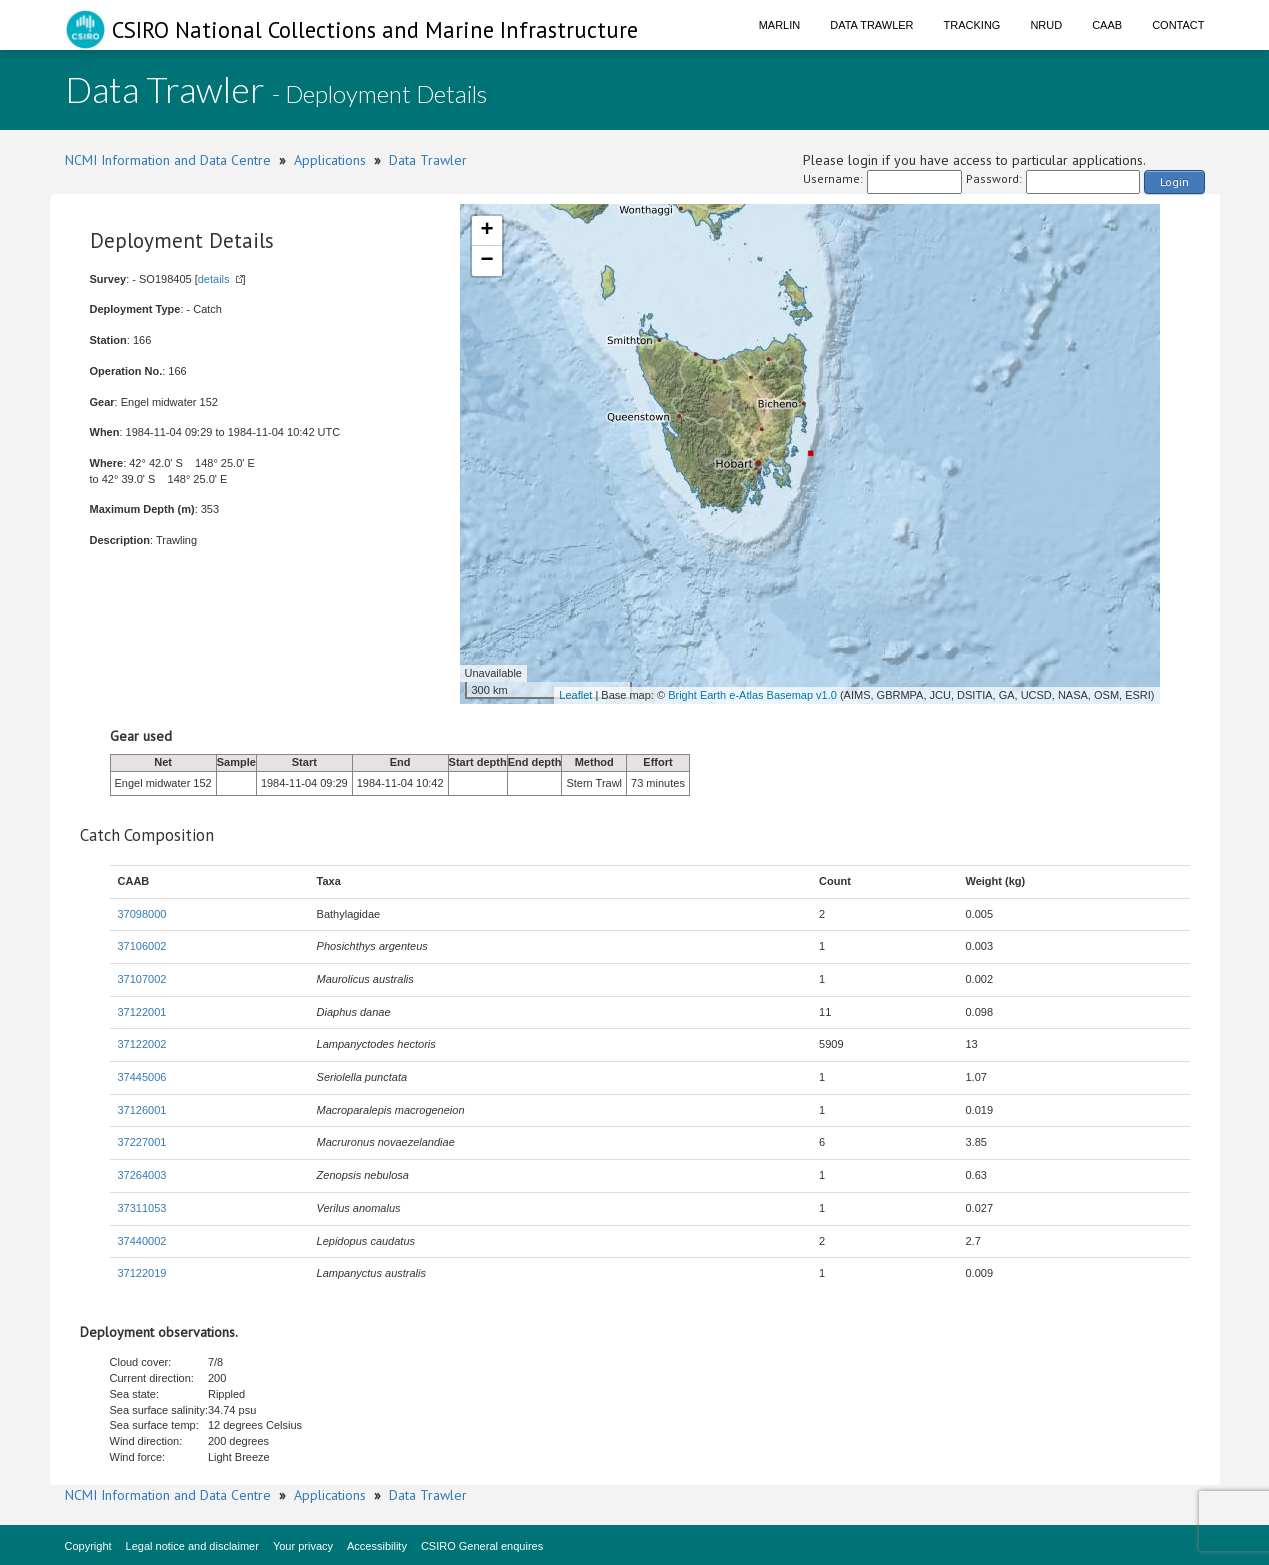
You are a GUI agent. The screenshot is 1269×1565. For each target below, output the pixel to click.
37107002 (142, 979)
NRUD (1046, 25)
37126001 (142, 1110)
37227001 (142, 1142)
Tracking (972, 25)
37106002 (142, 946)
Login (1174, 181)
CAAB (1107, 25)
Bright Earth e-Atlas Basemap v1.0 (752, 695)
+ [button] (486, 231)
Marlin (780, 25)
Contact (1178, 25)
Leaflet (575, 695)
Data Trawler (871, 25)
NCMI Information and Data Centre (168, 160)
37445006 (142, 1077)
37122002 (142, 1044)
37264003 (142, 1175)
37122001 (142, 1012)
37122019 (142, 1273)
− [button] (486, 261)
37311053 (142, 1208)
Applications (330, 160)
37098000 (142, 914)
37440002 (142, 1241)
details (214, 279)
